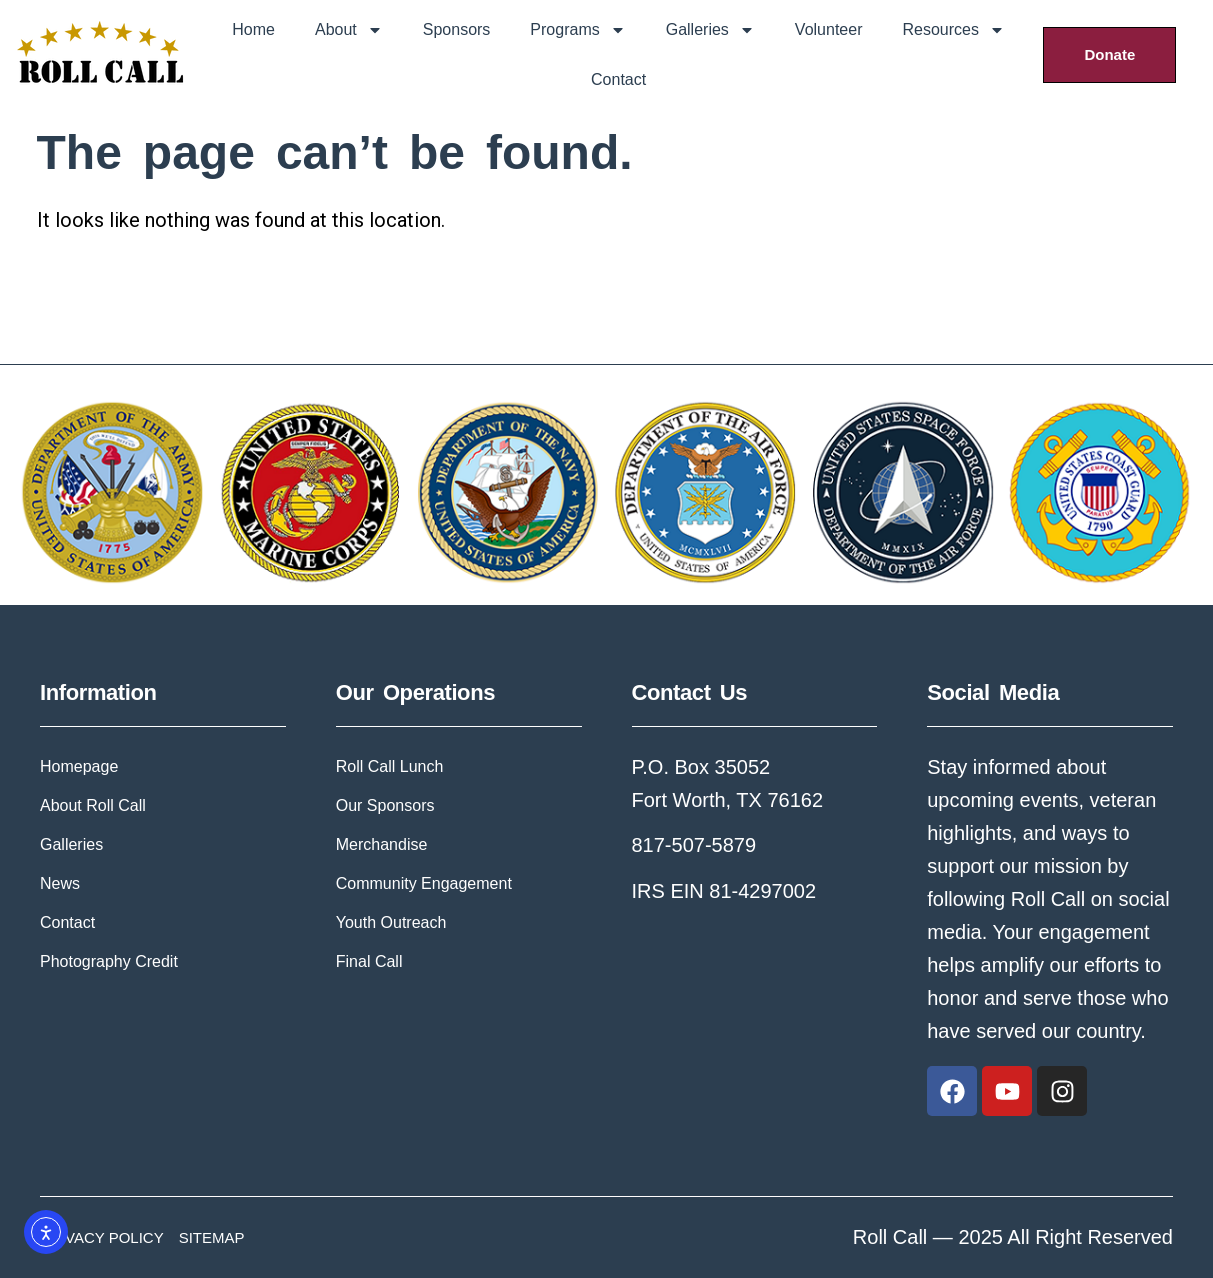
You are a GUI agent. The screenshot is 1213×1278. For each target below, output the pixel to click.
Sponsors (457, 29)
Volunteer (829, 29)
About (349, 30)
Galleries (710, 30)
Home (253, 29)
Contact (618, 79)
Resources (953, 30)
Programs (577, 30)
